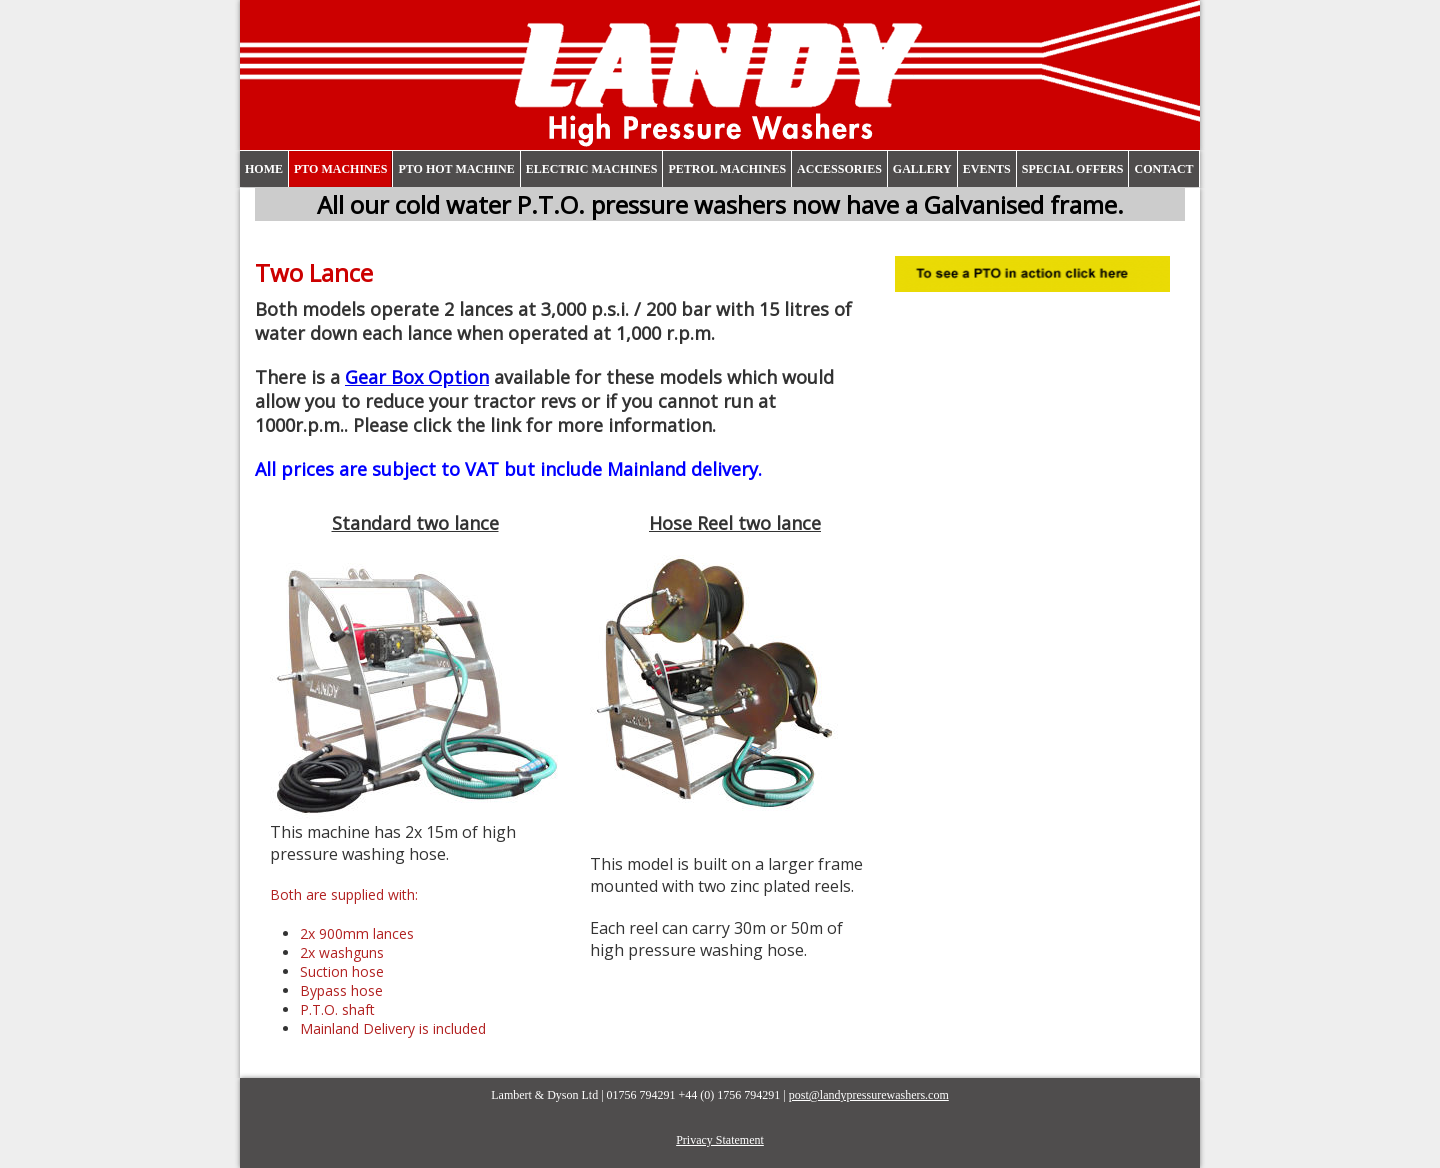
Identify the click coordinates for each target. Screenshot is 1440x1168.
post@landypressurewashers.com (869, 1095)
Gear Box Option (417, 377)
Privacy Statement (720, 1140)
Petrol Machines (727, 169)
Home (264, 169)
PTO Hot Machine (456, 169)
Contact (1163, 169)
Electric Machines (592, 169)
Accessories (839, 169)
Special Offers (1073, 169)
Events (987, 169)
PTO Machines (340, 169)
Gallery (922, 169)
